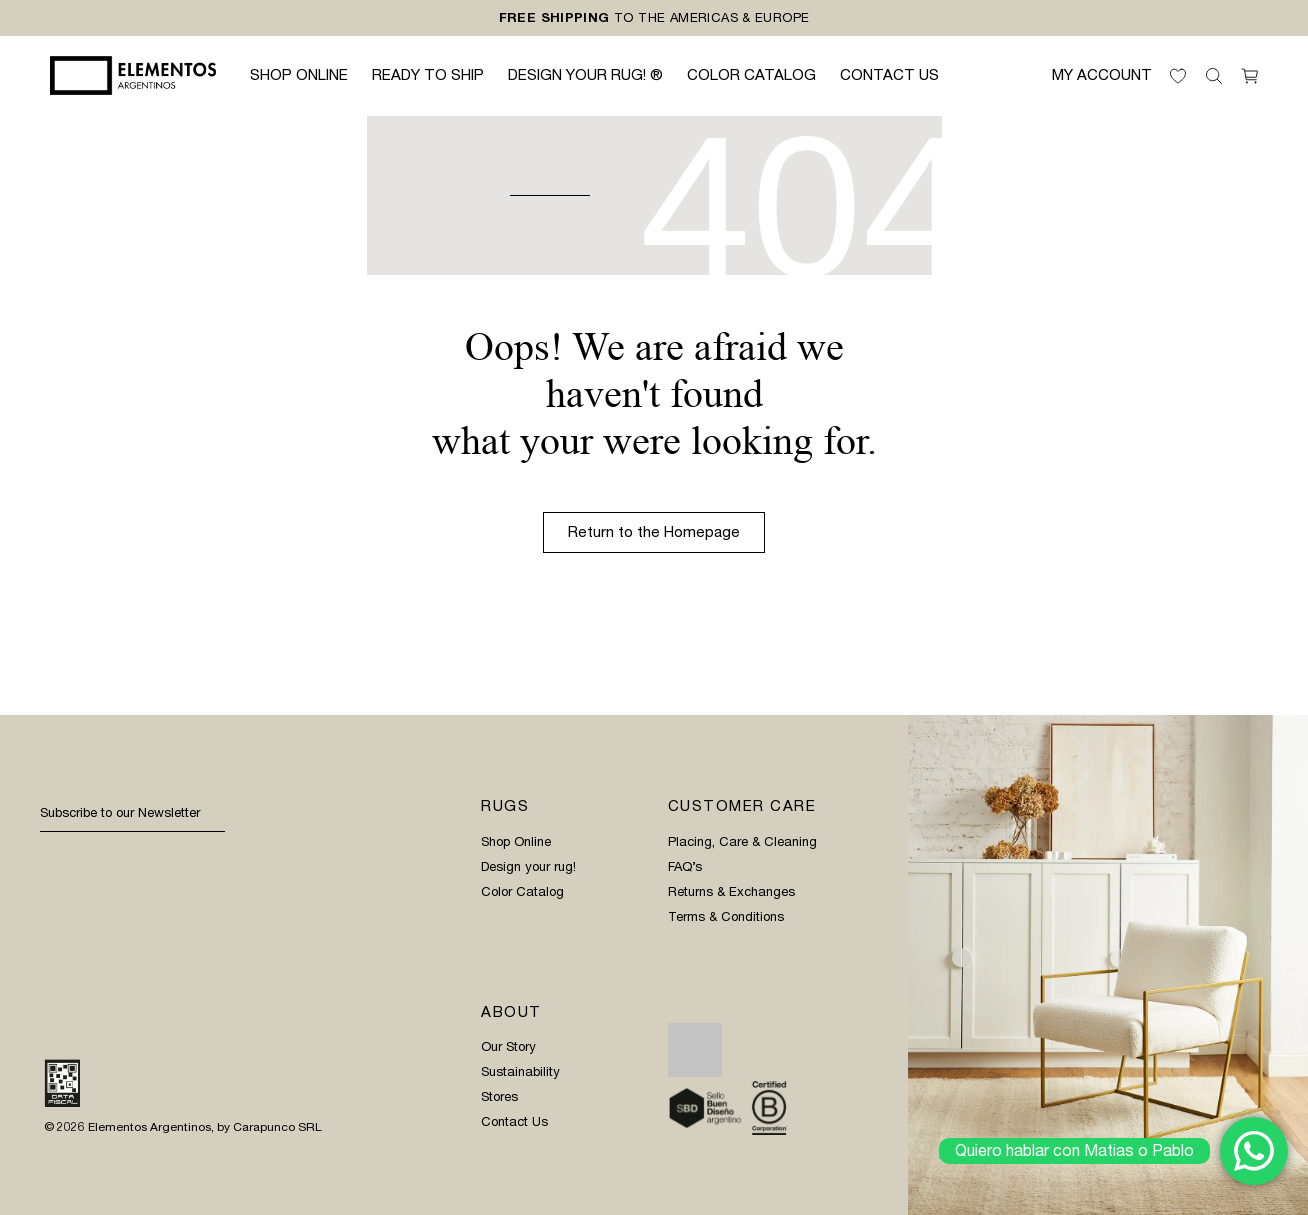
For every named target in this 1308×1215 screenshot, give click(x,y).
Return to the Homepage (654, 532)
